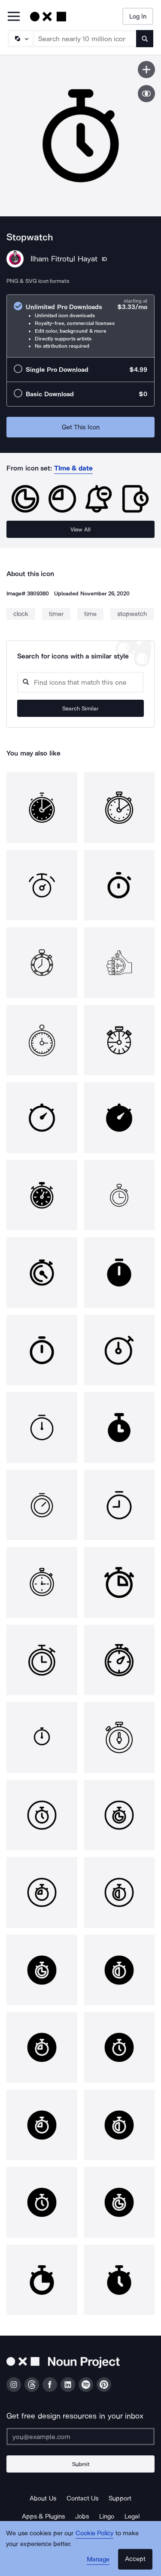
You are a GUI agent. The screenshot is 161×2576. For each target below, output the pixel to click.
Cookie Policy (95, 2533)
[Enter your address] (80, 2436)
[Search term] (85, 38)
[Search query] (80, 682)
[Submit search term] (144, 38)
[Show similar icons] (146, 93)
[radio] (80, 326)
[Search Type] (20, 38)
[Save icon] (146, 69)
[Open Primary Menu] (14, 17)
